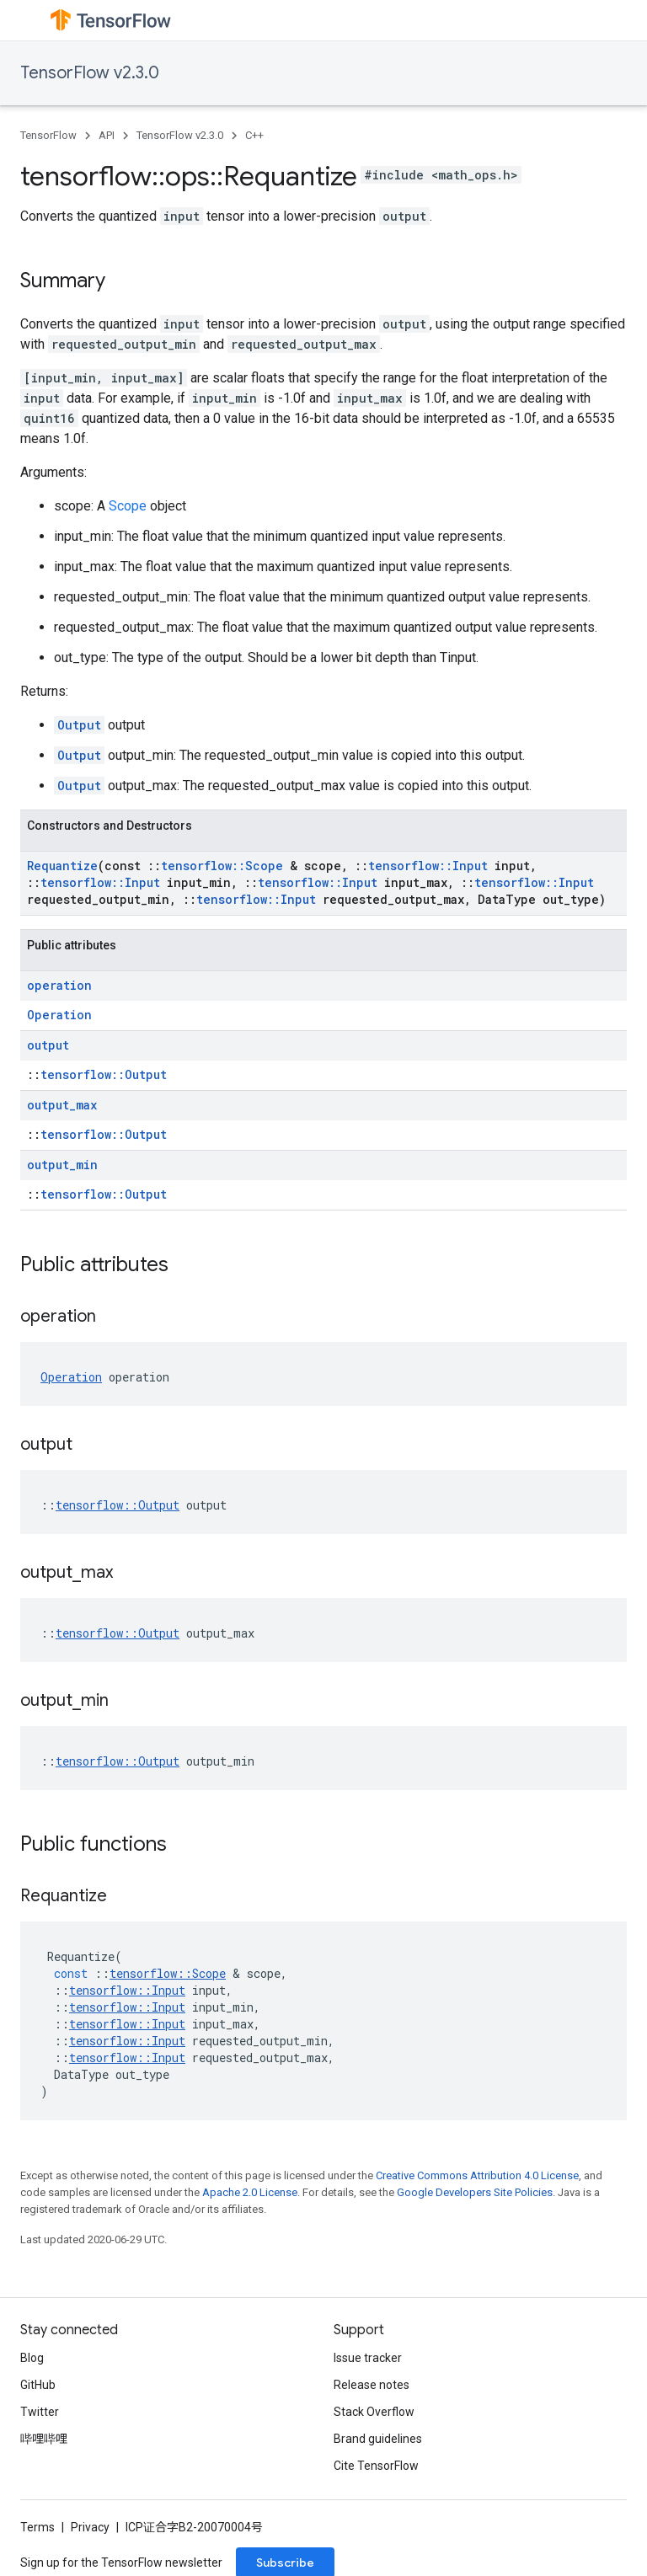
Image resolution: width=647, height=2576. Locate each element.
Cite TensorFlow (376, 2465)
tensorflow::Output (103, 1074)
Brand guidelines (378, 2438)
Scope (128, 506)
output (48, 1045)
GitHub (38, 2385)
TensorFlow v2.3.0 (89, 72)
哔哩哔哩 (43, 2438)
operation (59, 985)
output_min (62, 1165)
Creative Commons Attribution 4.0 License (477, 2175)
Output (79, 725)
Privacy (90, 2527)
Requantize (62, 866)
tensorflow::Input (428, 866)
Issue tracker (368, 2358)
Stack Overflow (374, 2411)
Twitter (39, 2411)
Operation (59, 1015)
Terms (37, 2527)
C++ (254, 135)
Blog (32, 2358)
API (107, 135)
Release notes (371, 2385)
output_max (62, 1105)
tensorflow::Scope (222, 866)
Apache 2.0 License (249, 2192)
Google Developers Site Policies (475, 2192)
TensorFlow (48, 135)
